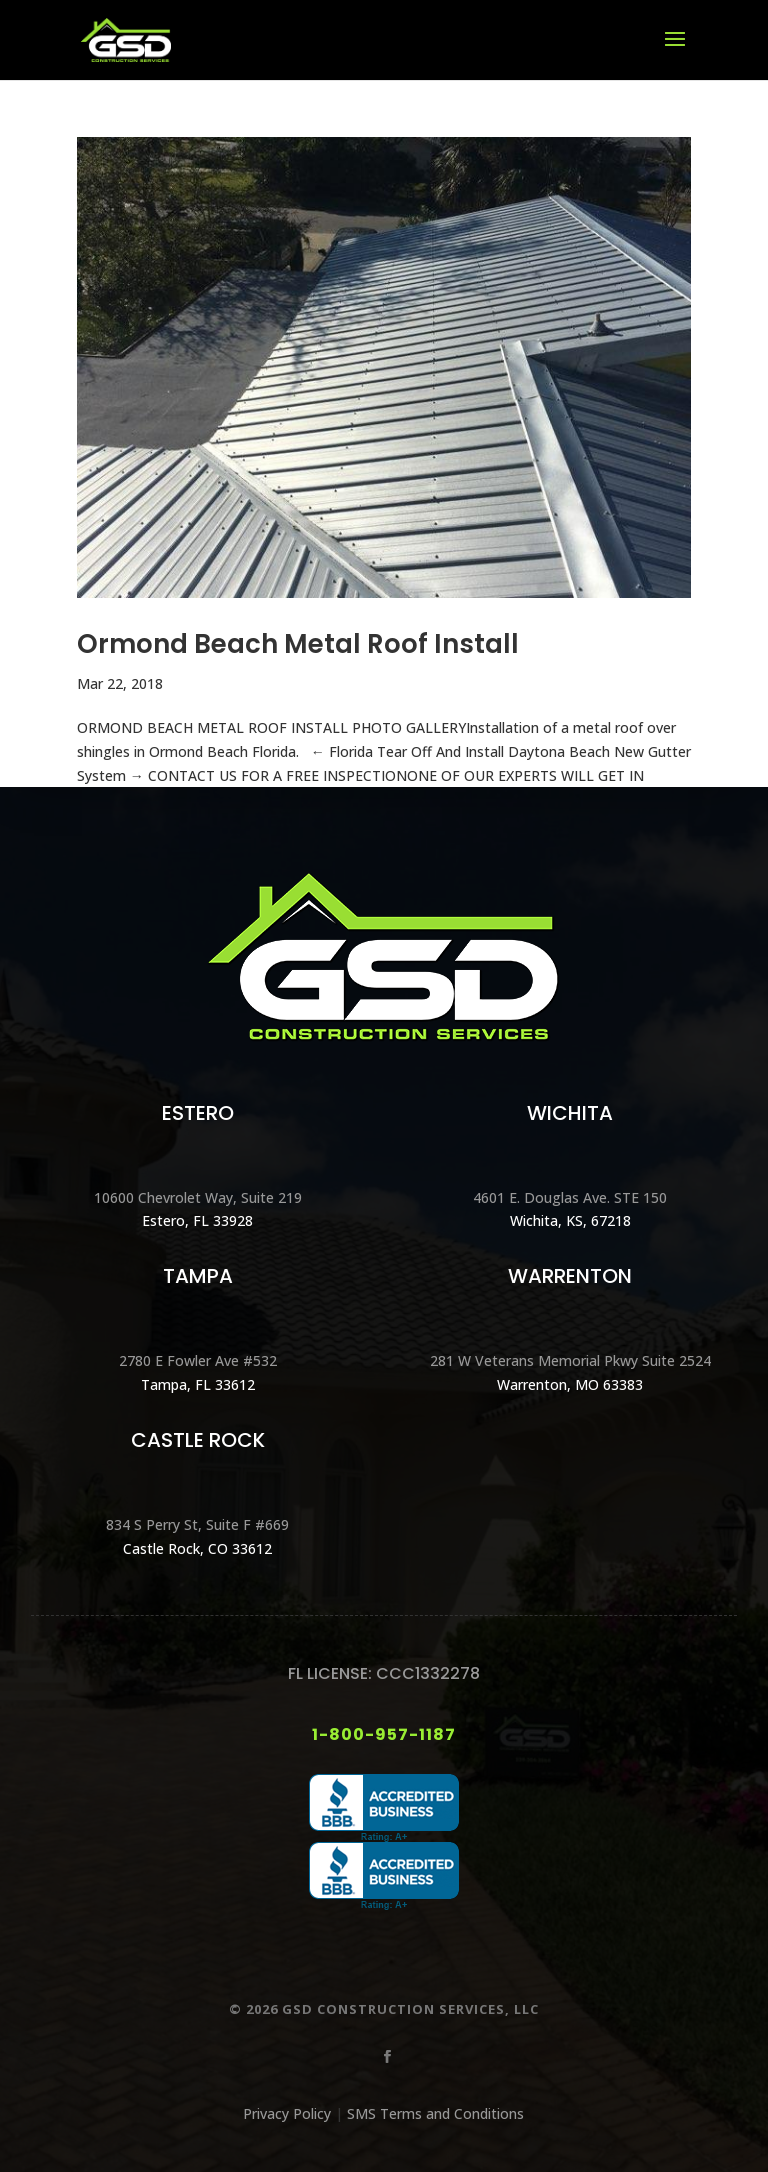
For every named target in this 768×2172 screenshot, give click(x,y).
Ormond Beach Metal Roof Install (298, 644)
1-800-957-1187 (384, 1734)
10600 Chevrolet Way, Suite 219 (198, 1197)
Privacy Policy (287, 2113)
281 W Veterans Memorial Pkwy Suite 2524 (570, 1360)
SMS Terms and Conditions (435, 2113)
